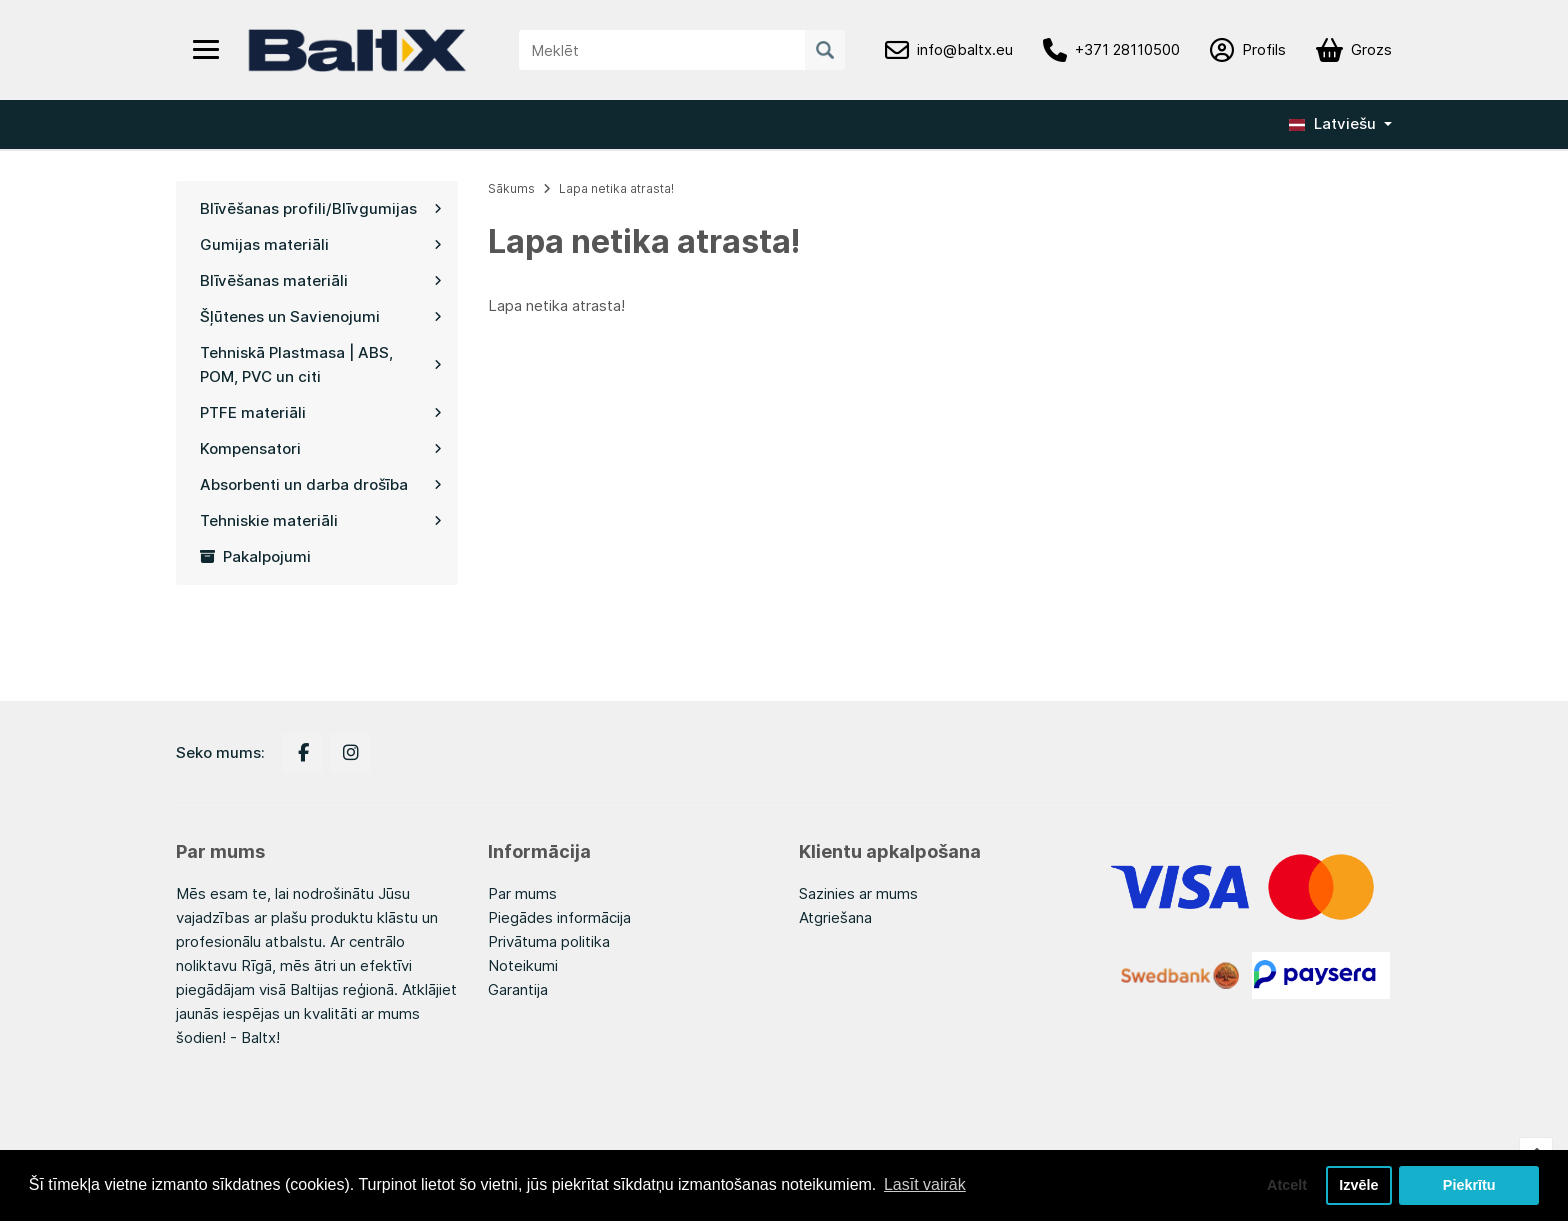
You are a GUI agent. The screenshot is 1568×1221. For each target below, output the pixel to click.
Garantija (518, 989)
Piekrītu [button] (1469, 1185)
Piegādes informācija (559, 917)
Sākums (511, 188)
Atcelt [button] (1287, 1185)
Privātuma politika (549, 941)
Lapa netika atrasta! (616, 188)
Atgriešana (835, 917)
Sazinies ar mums (858, 893)
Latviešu (1332, 123)
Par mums (522, 893)
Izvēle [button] (1358, 1185)
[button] (1340, 124)
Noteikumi (523, 965)
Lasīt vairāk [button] (925, 1184)
